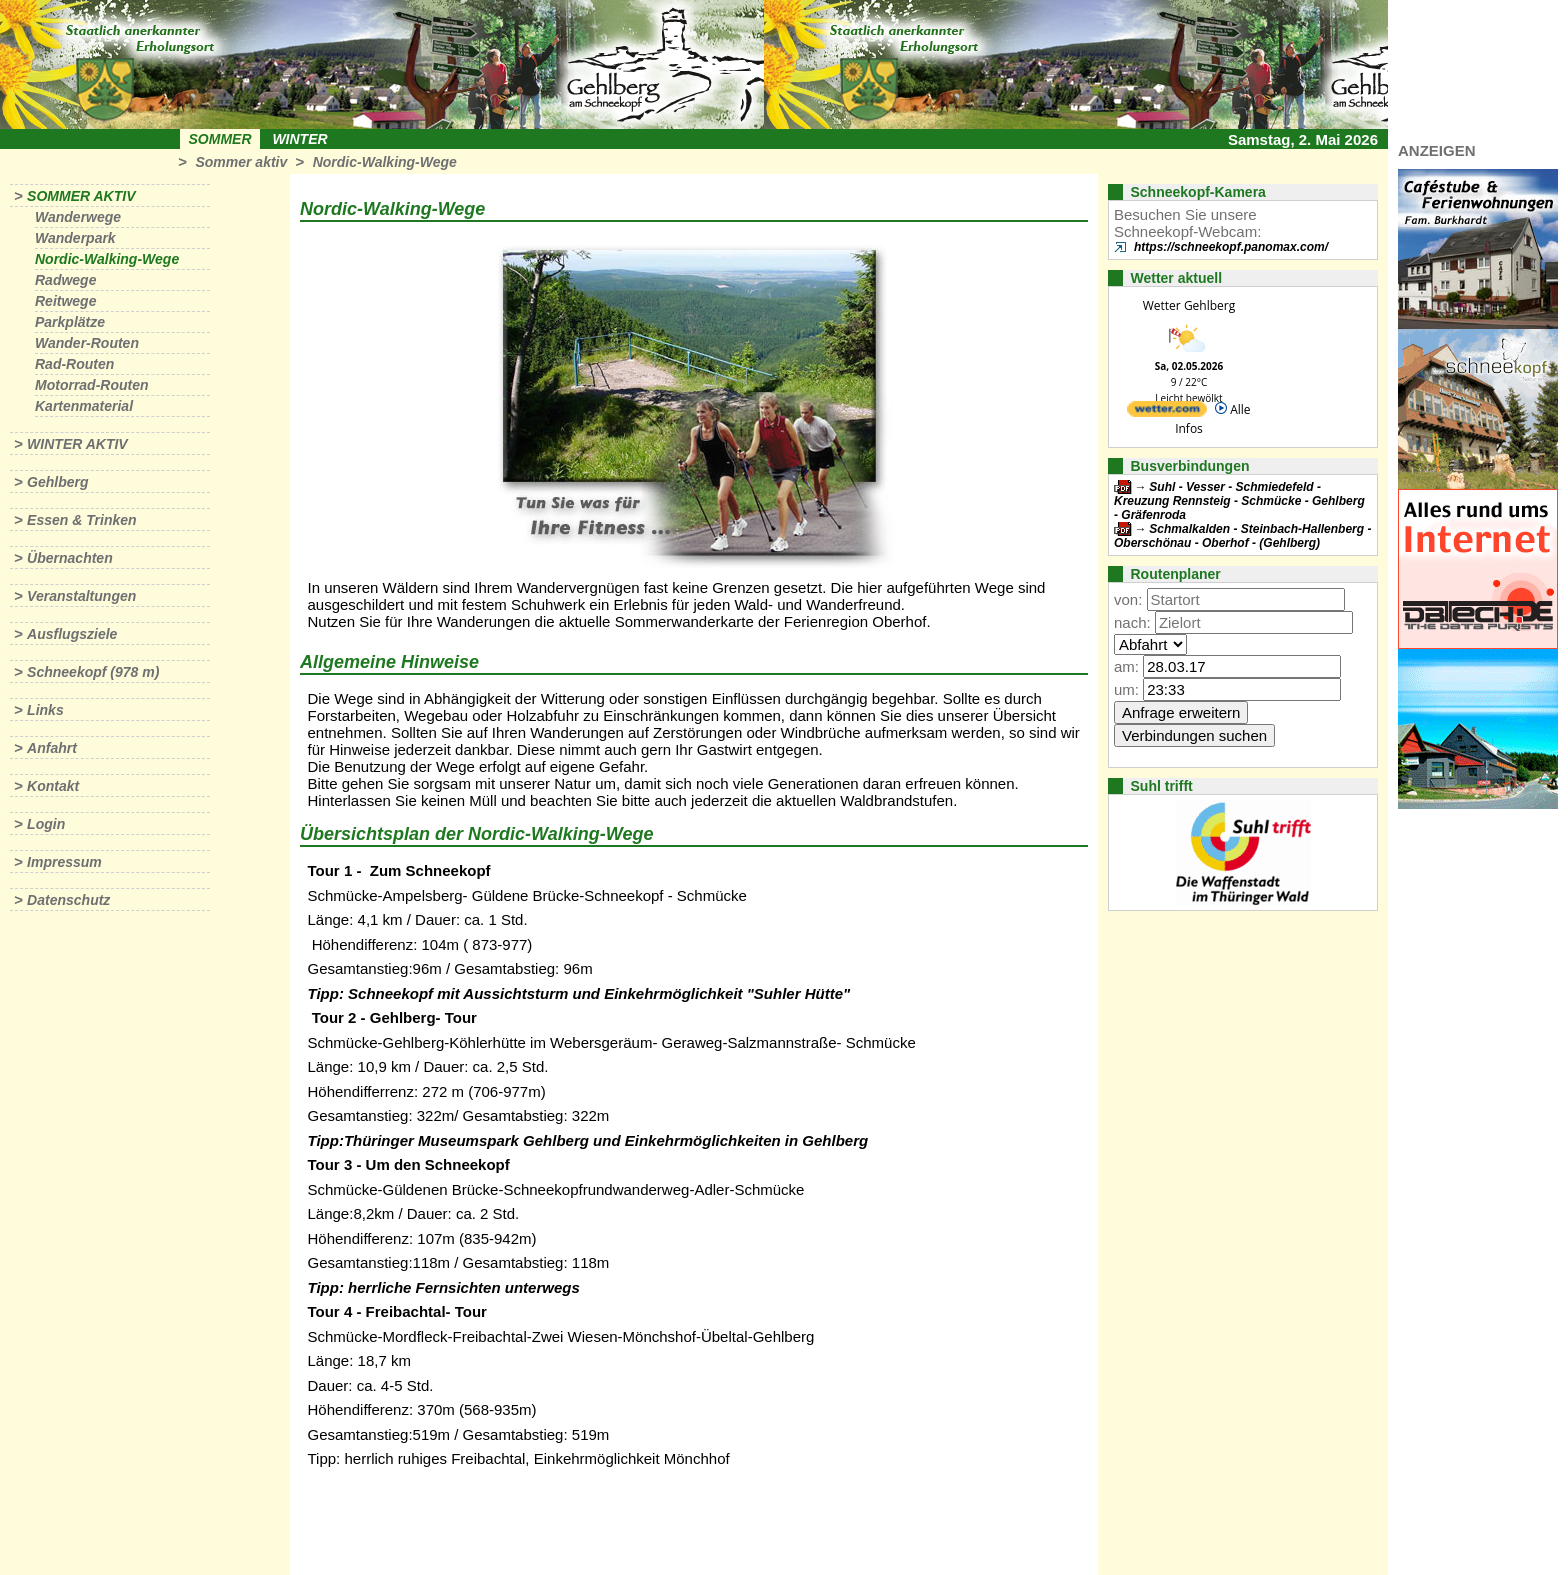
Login (46, 824)
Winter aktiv (77, 444)
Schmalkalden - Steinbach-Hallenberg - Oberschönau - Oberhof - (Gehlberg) (1242, 536)
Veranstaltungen (81, 596)
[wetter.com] (1167, 412)
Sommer (220, 139)
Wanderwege (78, 217)
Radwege (65, 280)
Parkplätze (70, 322)
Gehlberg (57, 482)
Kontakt (53, 786)
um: (1126, 689)
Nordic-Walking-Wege (385, 162)
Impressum (64, 862)
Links (45, 710)
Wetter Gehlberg (1189, 305)
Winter (299, 139)
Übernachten (70, 558)
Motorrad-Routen (92, 385)
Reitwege (65, 301)
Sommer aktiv (241, 162)
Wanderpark (75, 238)
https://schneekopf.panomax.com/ (1231, 247)
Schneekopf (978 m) (93, 672)
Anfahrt (52, 748)
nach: (1132, 622)
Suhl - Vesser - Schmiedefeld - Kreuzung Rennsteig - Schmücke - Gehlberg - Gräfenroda (1239, 501)
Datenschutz (68, 900)
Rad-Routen (74, 364)
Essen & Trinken (81, 520)
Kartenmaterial (84, 406)
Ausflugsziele (72, 634)
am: (1126, 666)
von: (1128, 599)
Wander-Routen (87, 343)
